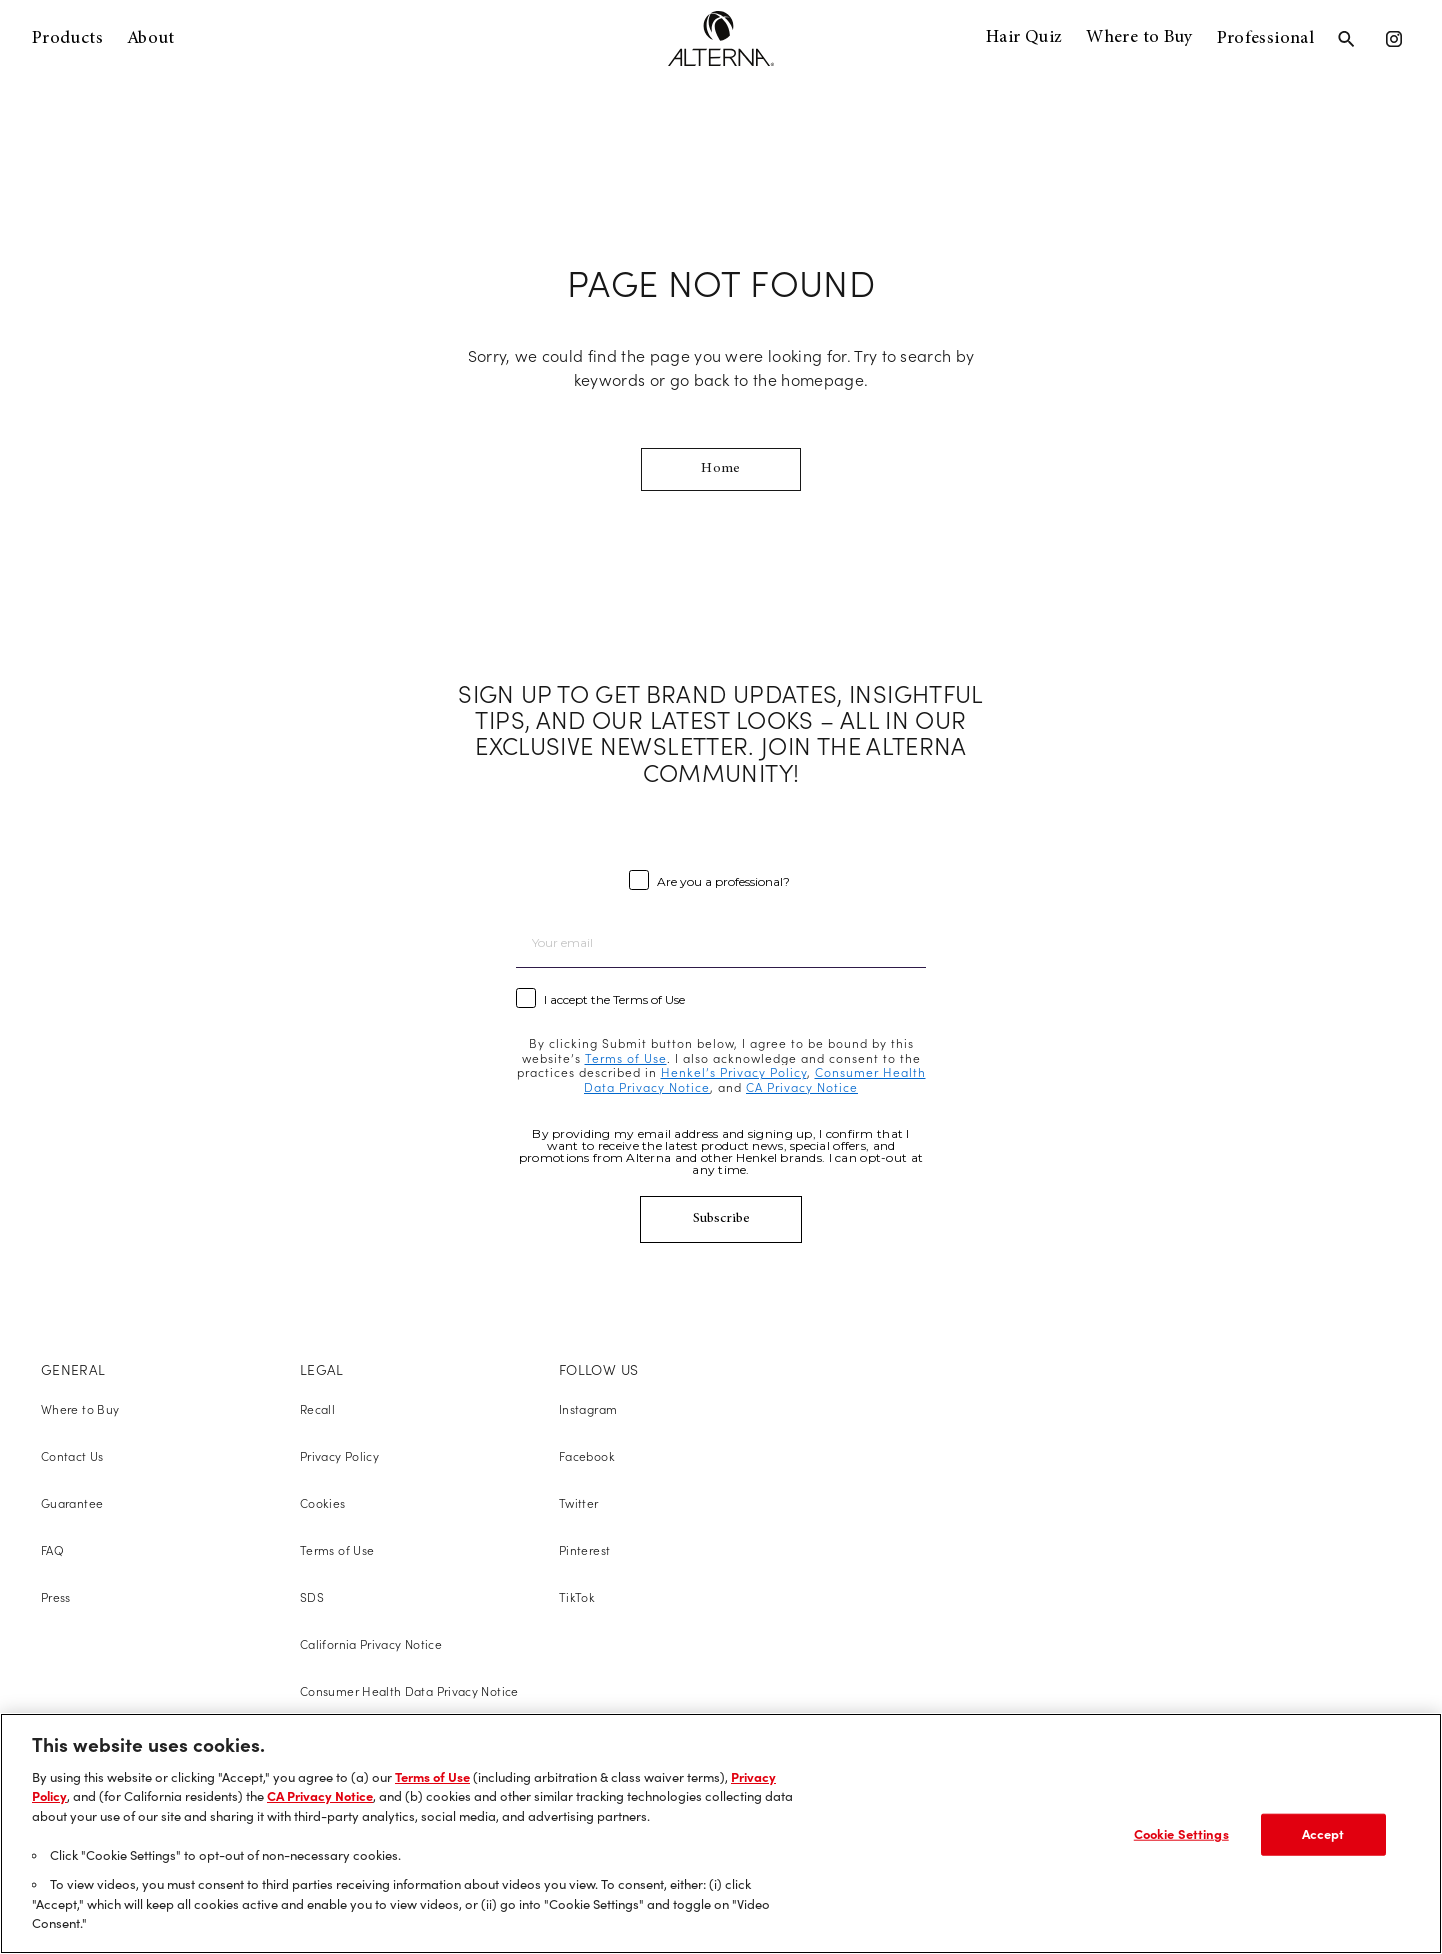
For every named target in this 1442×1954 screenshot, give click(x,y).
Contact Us (72, 1456)
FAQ (52, 1550)
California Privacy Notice (371, 1644)
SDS (312, 1597)
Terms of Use (626, 1058)
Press (56, 1597)
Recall (317, 1409)
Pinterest (584, 1550)
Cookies (323, 1503)
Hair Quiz (1024, 38)
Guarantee (72, 1503)
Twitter (579, 1503)
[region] (721, 1833)
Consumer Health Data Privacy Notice (409, 1691)
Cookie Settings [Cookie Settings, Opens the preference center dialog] (1181, 1834)
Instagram (588, 1409)
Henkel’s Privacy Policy (734, 1072)
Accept (1323, 1834)
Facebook (587, 1456)
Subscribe (721, 1219)
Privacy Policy (339, 1456)
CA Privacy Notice (802, 1087)
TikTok (577, 1597)
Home (720, 469)
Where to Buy (1139, 38)
